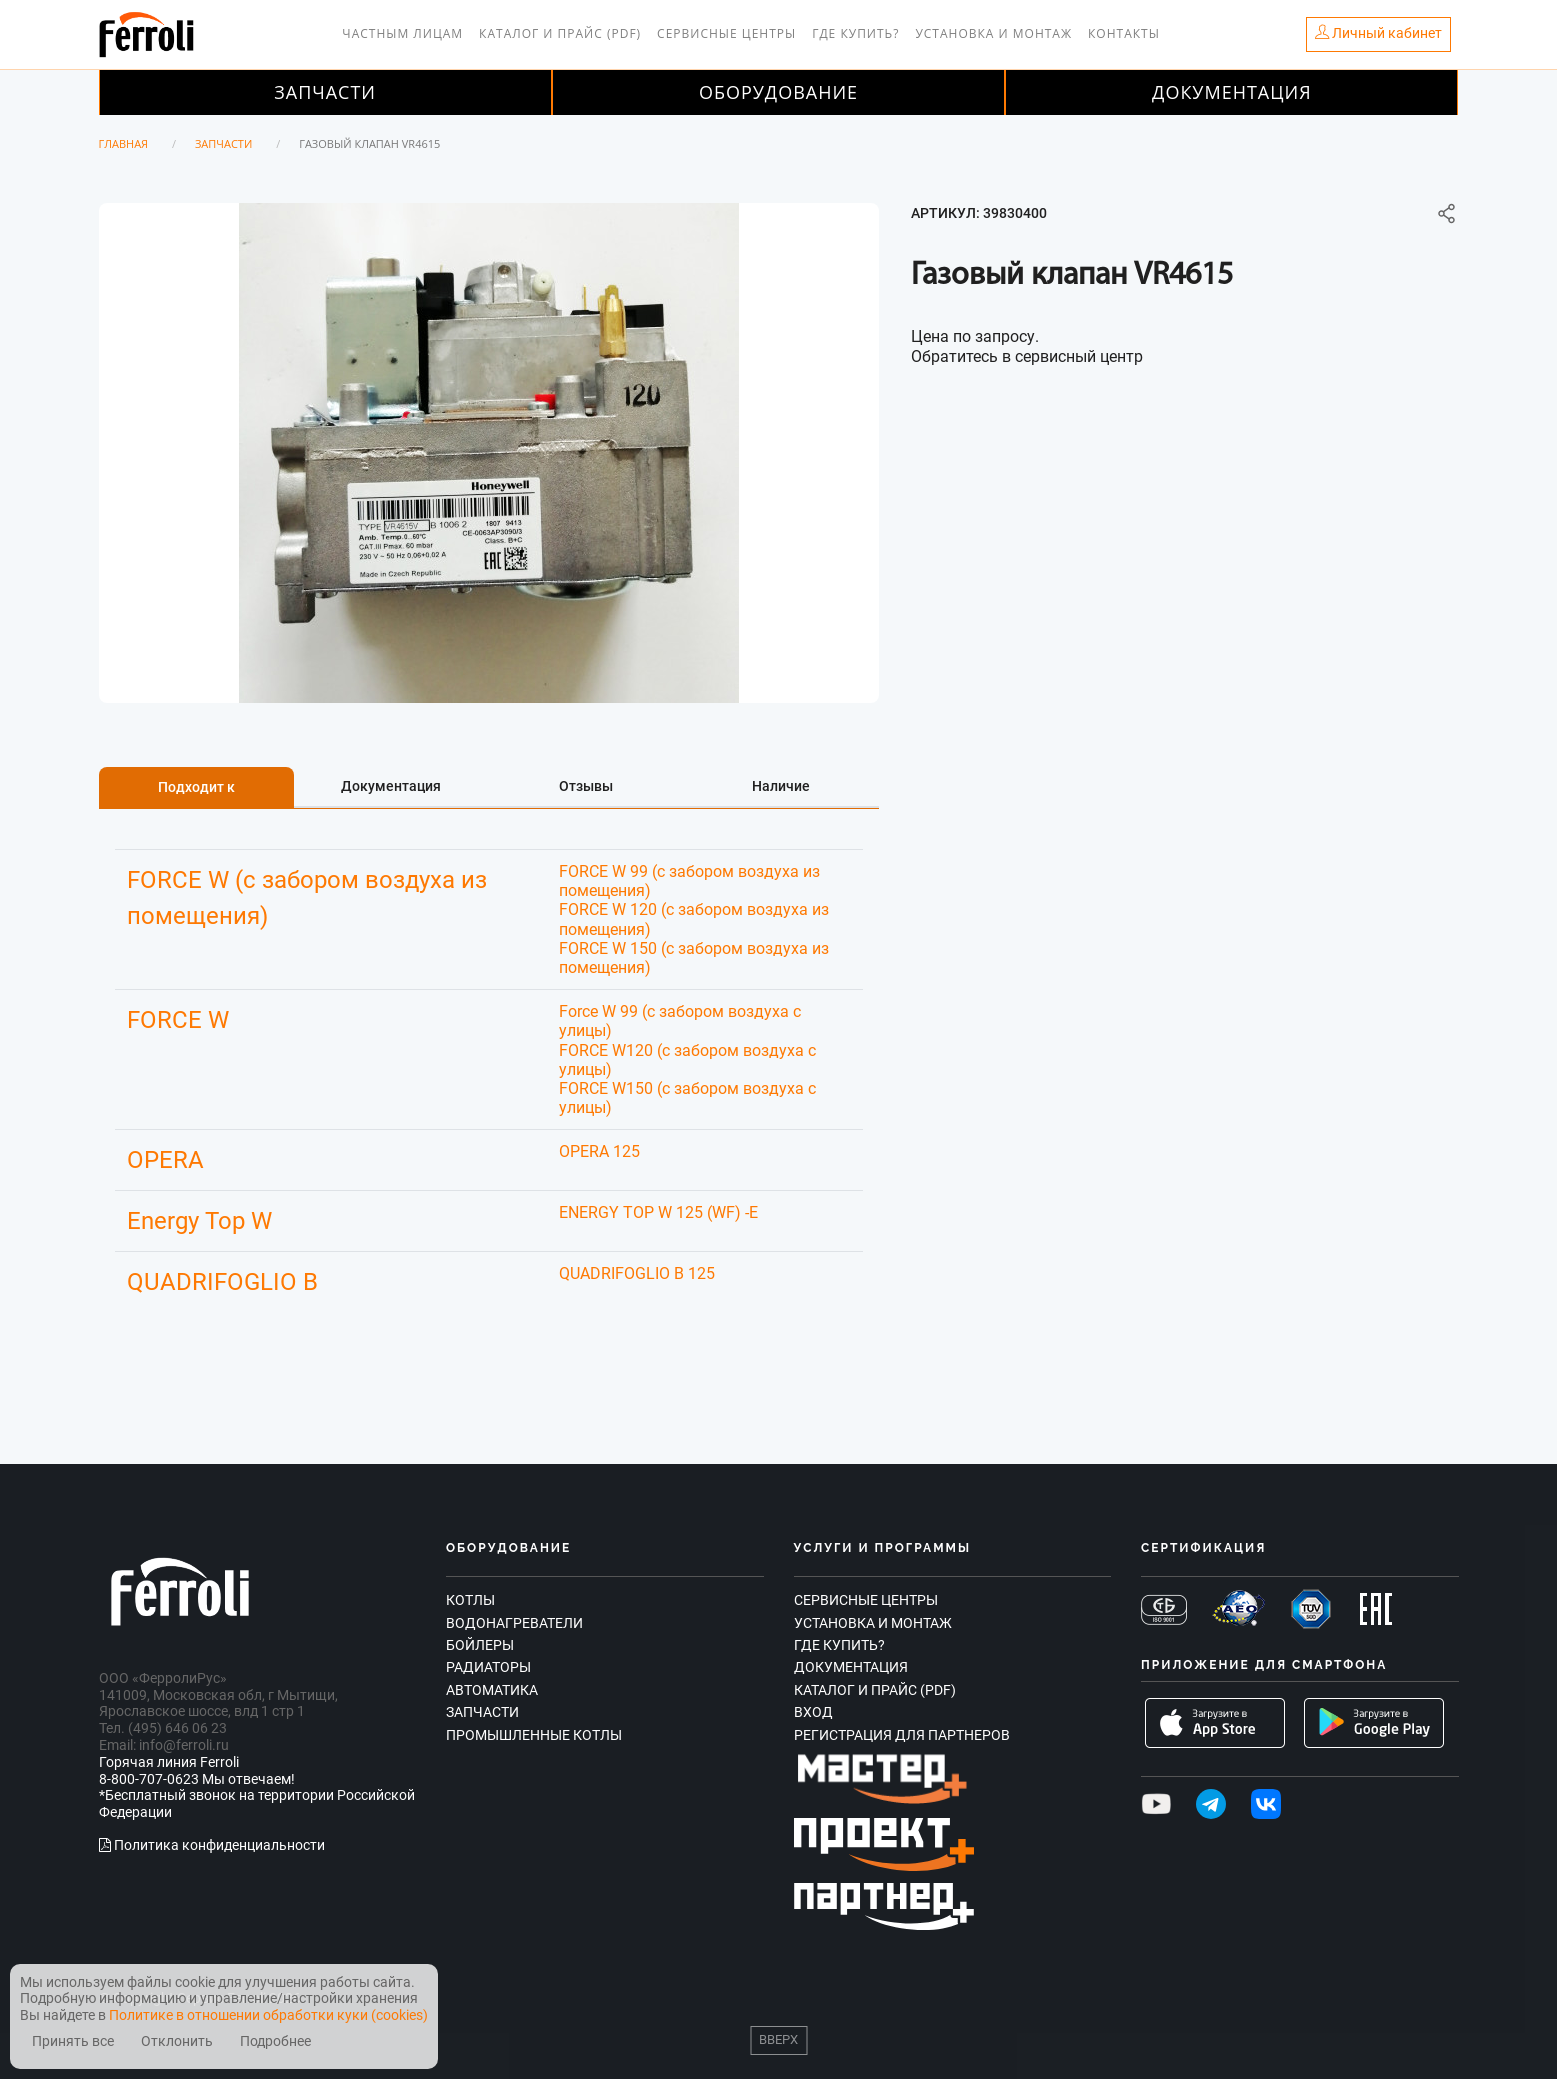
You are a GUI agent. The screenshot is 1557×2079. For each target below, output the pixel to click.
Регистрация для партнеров (902, 1735)
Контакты (1124, 33)
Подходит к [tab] (196, 787)
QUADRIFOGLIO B (222, 1282)
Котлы (470, 1600)
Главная (124, 143)
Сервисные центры (726, 33)
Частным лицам (402, 33)
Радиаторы (488, 1667)
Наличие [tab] (781, 786)
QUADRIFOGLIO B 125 (637, 1273)
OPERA (165, 1160)
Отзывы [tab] (586, 786)
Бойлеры (480, 1645)
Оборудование (778, 92)
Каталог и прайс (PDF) (560, 33)
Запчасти (325, 92)
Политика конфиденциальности (212, 1845)
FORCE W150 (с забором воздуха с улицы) (687, 1098)
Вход (813, 1712)
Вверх (778, 2039)
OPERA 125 (599, 1151)
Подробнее (275, 2041)
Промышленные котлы (534, 1735)
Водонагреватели (514, 1623)
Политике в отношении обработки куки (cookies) (268, 2015)
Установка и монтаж (993, 33)
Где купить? (855, 33)
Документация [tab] (391, 786)
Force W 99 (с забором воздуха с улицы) (680, 1021)
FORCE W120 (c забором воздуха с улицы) (687, 1060)
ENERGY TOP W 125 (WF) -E (658, 1212)
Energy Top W (199, 1221)
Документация (1232, 92)
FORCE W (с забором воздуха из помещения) (307, 898)
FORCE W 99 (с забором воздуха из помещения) (689, 881)
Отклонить (177, 2041)
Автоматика (492, 1690)
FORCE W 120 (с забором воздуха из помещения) (694, 919)
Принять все (73, 2041)
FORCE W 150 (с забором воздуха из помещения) (694, 958)
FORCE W (178, 1020)
